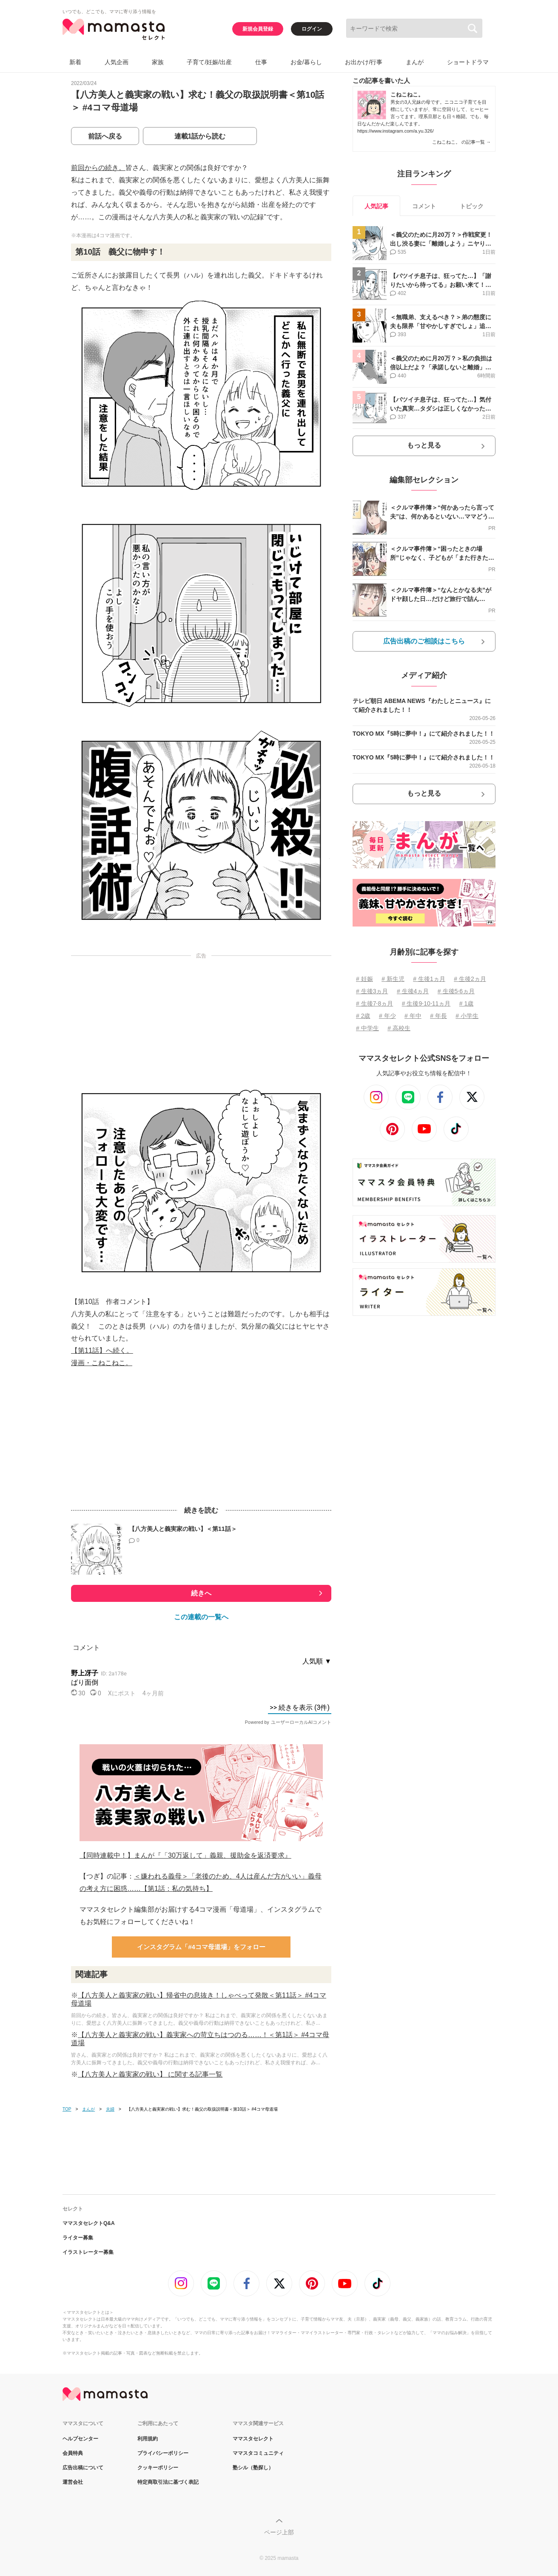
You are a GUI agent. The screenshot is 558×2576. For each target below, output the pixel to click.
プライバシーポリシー (162, 2453)
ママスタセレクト (253, 2438)
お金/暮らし (306, 62)
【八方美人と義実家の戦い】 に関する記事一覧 (150, 2074)
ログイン (312, 29)
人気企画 (116, 62)
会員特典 (73, 2453)
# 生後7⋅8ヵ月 (374, 1003)
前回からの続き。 (98, 167)
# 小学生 (467, 1015)
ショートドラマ (468, 62)
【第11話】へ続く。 (102, 1350)
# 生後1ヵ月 (429, 978)
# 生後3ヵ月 (372, 991)
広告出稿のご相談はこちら (424, 641)
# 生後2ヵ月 (470, 978)
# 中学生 (367, 1028)
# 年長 (438, 1015)
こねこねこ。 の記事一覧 (461, 142)
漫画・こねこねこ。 (101, 1362)
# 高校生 (398, 1028)
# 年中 (412, 1015)
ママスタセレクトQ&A (89, 2223)
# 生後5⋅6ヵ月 (456, 991)
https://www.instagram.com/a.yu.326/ (395, 130)
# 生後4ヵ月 (413, 991)
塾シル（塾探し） (253, 2467)
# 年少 (387, 1015)
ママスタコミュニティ (258, 2453)
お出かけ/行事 (363, 62)
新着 (75, 62)
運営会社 (73, 2482)
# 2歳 (363, 1015)
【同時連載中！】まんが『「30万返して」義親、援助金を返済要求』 (185, 1855)
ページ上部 (279, 2532)
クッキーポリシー (157, 2467)
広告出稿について (83, 2467)
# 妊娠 (364, 978)
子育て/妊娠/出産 (209, 62)
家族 (158, 62)
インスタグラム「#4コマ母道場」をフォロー (201, 1946)
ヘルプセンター (80, 2438)
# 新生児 (392, 978)
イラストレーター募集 (88, 2252)
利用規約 (147, 2438)
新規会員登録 (257, 29)
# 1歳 (466, 1003)
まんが (415, 62)
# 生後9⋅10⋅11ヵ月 (426, 1003)
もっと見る (424, 445)
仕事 (261, 62)
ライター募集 (78, 2238)
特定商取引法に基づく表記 (168, 2482)
